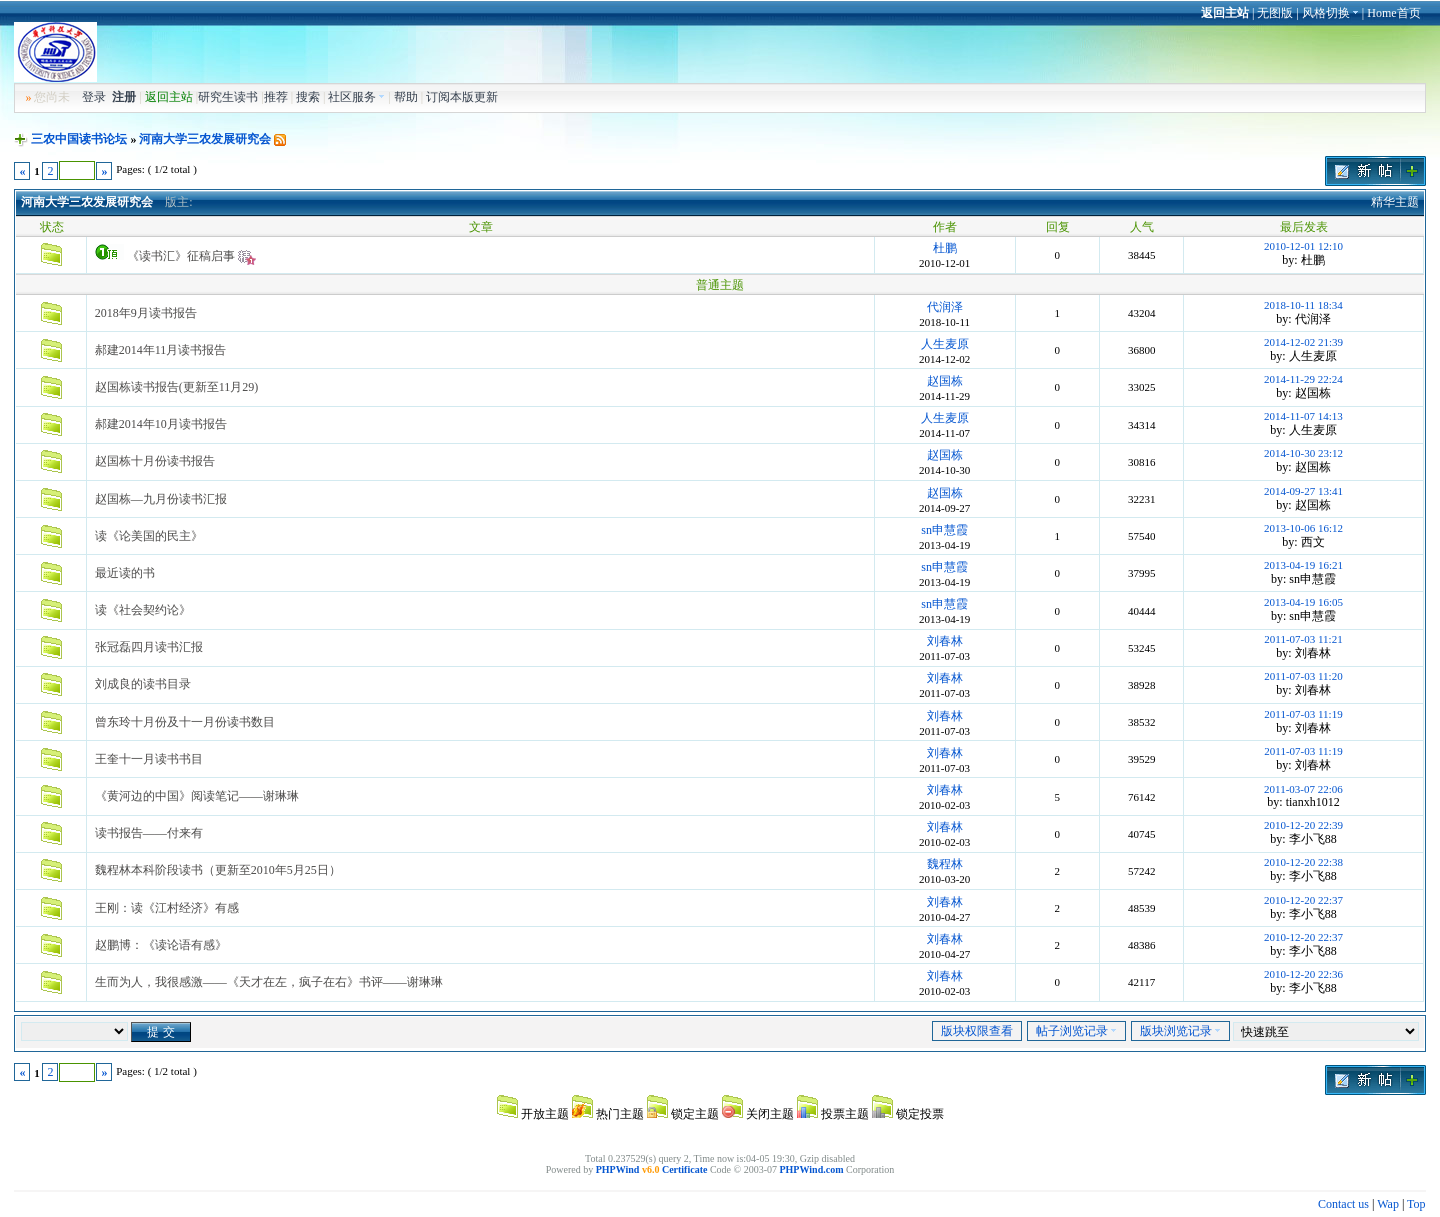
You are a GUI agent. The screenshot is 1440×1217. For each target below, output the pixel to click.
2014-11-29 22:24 (1303, 379)
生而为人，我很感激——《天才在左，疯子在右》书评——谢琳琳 (269, 982)
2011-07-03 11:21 (1303, 639)
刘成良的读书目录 (143, 684)
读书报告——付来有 (149, 833)
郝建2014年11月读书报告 (161, 350)
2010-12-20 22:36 (1303, 974)
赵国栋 (945, 381)
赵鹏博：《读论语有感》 (161, 945)
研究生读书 (228, 97)
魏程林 (945, 864)
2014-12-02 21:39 (1303, 342)
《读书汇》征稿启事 (181, 256)
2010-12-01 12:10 (1303, 246)
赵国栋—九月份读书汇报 (161, 499)
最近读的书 (125, 573)
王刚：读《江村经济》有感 (167, 908)
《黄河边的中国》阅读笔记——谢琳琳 (197, 796)
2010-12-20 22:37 (1303, 900)
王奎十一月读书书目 (149, 759)
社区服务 (356, 97)
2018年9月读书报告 (146, 313)
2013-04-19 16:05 (1303, 602)
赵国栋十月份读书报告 (155, 461)
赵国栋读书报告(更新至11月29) (177, 387)
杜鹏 (945, 248)
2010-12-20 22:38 (1303, 862)
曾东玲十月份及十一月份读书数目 (185, 722)
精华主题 (1395, 202)
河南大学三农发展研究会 (205, 139)
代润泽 (945, 307)
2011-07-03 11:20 (1303, 676)
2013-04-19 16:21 (1303, 565)
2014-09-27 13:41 (1303, 491)
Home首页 (1393, 13)
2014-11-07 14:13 (1303, 416)
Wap (1388, 1204)
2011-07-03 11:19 (1303, 714)
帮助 (406, 97)
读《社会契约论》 (143, 610)
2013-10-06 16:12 (1303, 528)
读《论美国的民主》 (149, 536)
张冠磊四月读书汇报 (149, 647)
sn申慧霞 (944, 530)
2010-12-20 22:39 (1303, 825)
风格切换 (1330, 13)
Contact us (1343, 1204)
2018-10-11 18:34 (1303, 305)
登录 (94, 97)
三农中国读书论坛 (79, 139)
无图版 (1275, 13)
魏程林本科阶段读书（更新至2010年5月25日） (218, 870)
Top (1416, 1204)
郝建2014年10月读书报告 (161, 424)
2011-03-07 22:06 (1303, 789)
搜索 (308, 97)
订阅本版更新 (462, 97)
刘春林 (945, 641)
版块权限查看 (977, 1031)
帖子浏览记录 (1076, 1031)
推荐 (276, 97)
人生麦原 (945, 344)
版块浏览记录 (1180, 1031)
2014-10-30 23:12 (1303, 453)
